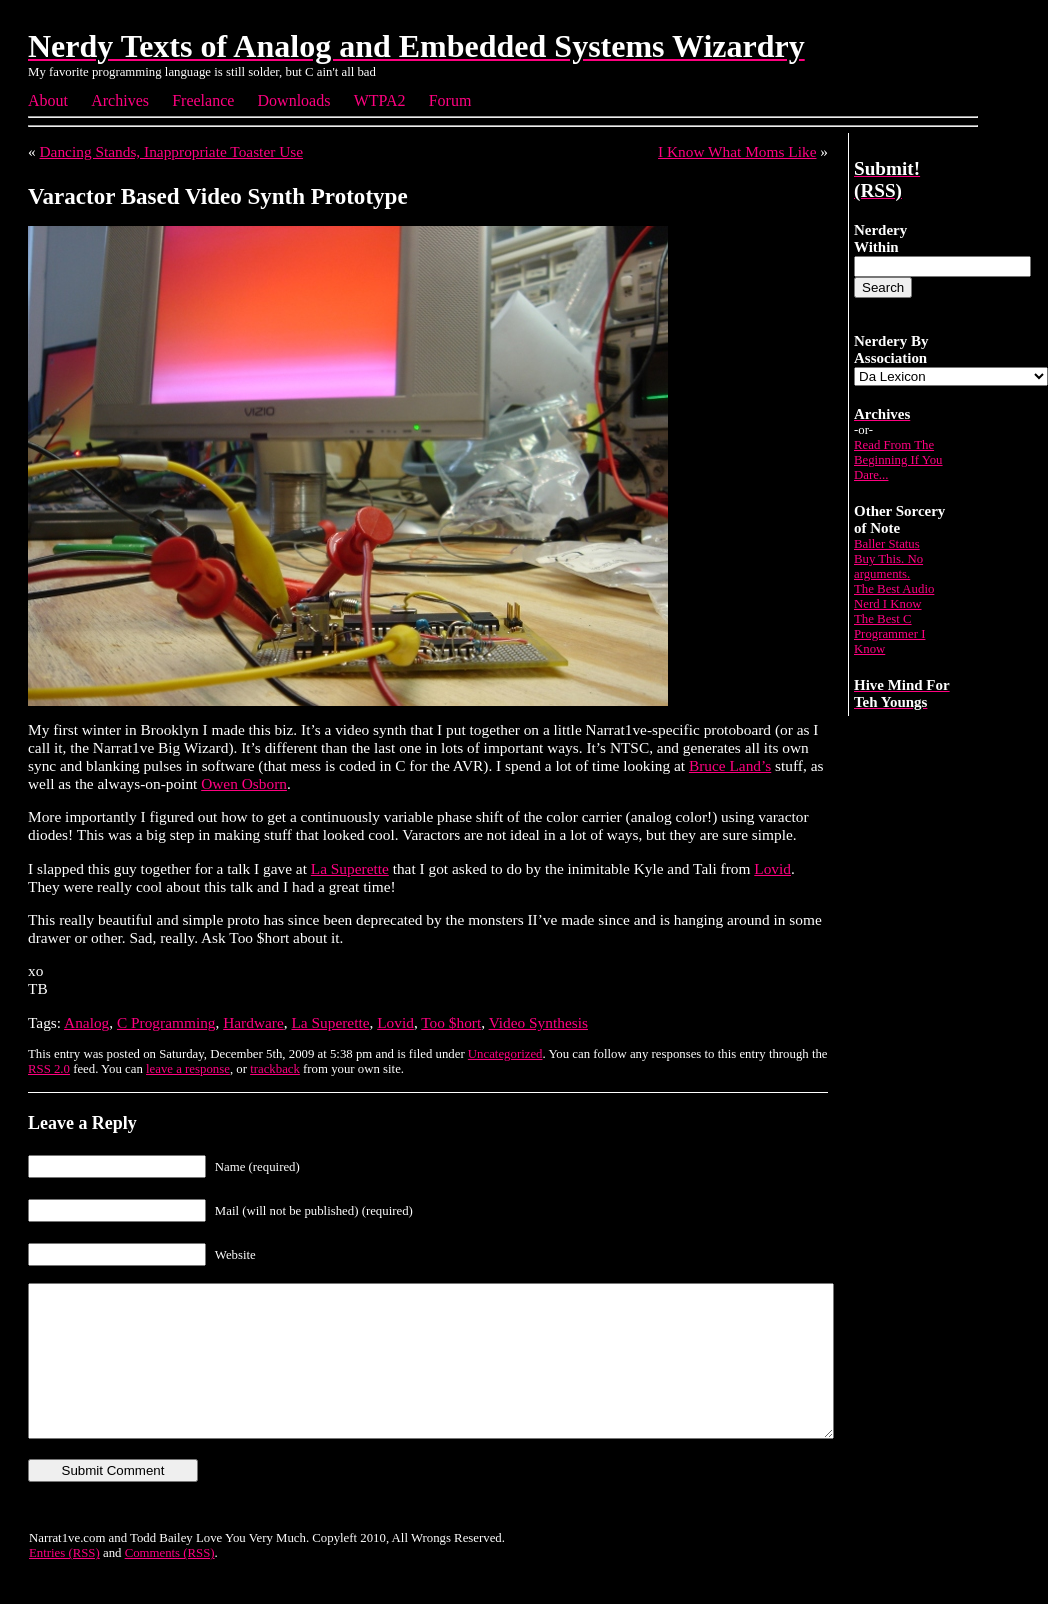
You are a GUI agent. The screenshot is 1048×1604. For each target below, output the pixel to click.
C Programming (166, 1022)
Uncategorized (505, 1054)
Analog (86, 1022)
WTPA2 (380, 100)
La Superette (350, 868)
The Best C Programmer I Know (889, 634)
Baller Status (887, 544)
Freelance (203, 100)
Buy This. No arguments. (888, 566)
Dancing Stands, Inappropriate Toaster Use (172, 151)
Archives (120, 100)
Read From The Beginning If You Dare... (898, 460)
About (48, 100)
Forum (450, 100)
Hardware (253, 1022)
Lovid (772, 868)
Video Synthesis (538, 1022)
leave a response (188, 1069)
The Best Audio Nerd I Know (894, 596)
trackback (275, 1069)
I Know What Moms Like (737, 151)
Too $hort (451, 1022)
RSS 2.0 (49, 1069)
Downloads (294, 100)
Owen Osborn (244, 783)
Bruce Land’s (730, 765)
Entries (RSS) (64, 1583)
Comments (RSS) (170, 1583)
